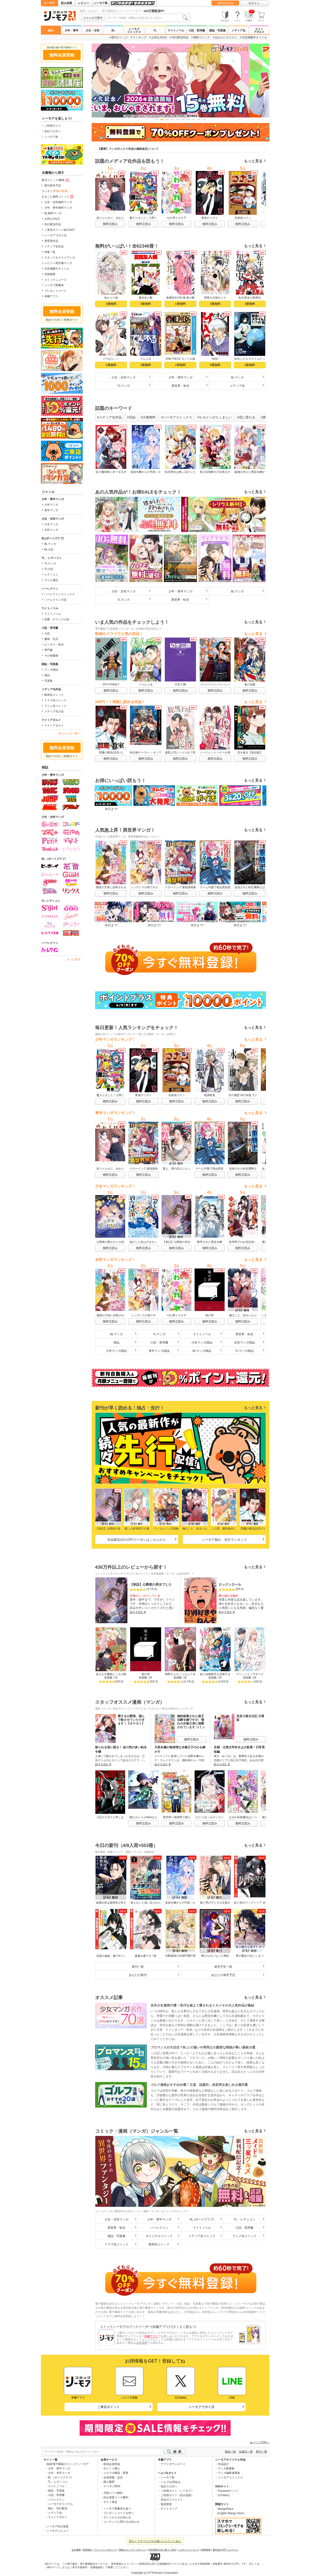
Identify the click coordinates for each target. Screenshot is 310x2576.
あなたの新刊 (138, 1975)
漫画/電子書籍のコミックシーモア (67, 2464)
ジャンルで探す (93, 17)
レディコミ (51, 574)
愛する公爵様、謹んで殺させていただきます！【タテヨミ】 (131, 1719)
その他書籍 (51, 655)
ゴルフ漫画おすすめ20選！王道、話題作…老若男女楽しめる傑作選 (199, 2085)
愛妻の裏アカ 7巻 (146, 1956)
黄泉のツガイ (209, 217)
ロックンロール (230, 1584)
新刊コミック (119, 37)
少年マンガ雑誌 (116, 1350)
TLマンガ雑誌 (244, 1350)
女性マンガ (51, 529)
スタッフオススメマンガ (59, 257)
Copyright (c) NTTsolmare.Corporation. (155, 2572)
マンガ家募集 (226, 2468)
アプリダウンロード (173, 2464)
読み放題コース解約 (115, 2497)
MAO (215, 358)
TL (155, 30)
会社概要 (76, 2550)
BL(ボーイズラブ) (53, 538)
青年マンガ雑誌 (159, 1350)
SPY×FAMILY (110, 684)
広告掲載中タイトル (254, 37)
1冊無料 (180, 304)
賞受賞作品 (51, 241)
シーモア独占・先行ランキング (224, 1539)
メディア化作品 (54, 246)
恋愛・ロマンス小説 (56, 619)
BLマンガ (50, 544)
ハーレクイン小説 (55, 599)
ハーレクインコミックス (59, 594)
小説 (47, 633)
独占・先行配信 (57, 2508)
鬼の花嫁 (249, 684)
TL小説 (48, 569)
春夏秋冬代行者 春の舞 (180, 297)
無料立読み (110, 224)
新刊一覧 (138, 1966)
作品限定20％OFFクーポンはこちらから (136, 1539)
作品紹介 (223, 2464)
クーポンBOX (111, 2486)
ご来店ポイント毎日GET (59, 229)
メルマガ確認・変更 (115, 2472)
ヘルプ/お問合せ (171, 2482)
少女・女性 (92, 30)
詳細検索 (49, 274)
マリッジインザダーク (250, 1674)
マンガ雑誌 (51, 669)
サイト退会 (110, 2502)
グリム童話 (51, 580)
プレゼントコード (55, 290)
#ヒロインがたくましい (215, 417)
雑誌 (47, 675)
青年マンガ (51, 510)
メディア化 (238, 30)
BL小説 (48, 549)
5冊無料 (145, 304)
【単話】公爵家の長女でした (151, 1584)
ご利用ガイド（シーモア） (177, 2490)
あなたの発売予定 (223, 1975)
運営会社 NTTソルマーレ (225, 2550)
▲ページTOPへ (259, 2442)
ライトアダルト (259, 30)
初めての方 (53, 319)
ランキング (140, 37)
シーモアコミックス (134, 30)
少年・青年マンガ (53, 499)
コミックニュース (55, 279)
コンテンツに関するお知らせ (121, 2521)
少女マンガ (51, 524)
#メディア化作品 (109, 417)
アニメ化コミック (55, 706)
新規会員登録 (111, 2464)
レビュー (83, 3)
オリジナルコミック (159, 2236)
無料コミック (201, 37)
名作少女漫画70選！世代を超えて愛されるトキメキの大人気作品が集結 (202, 2005)
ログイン (253, 3)
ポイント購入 (111, 2468)
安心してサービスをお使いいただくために (155, 2541)
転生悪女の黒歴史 (250, 297)
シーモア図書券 (54, 285)
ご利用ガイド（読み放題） (177, 2495)
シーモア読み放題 (57, 2526)
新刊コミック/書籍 (56, 180)
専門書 (48, 650)
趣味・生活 (51, 639)
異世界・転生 (181, 385)
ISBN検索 (206, 2550)
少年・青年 (71, 30)
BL (113, 30)
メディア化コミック (201, 2236)
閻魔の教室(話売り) (111, 752)
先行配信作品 (180, 37)
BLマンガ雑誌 (202, 1350)
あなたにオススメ (226, 37)
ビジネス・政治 (54, 644)
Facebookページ (228, 2490)
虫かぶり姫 (111, 297)
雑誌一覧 (230, 2451)
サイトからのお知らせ (117, 2517)
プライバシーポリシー (105, 2550)
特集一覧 (49, 252)
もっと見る (74, 959)
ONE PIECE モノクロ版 (180, 358)
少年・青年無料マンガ (58, 207)
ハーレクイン (50, 588)
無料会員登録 (225, 3)
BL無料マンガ (53, 213)
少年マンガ (51, 504)
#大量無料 (148, 417)
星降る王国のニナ (215, 297)
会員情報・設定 (113, 2477)
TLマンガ (50, 563)
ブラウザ (141, 2342)
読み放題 (66, 3)
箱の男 (209, 1315)
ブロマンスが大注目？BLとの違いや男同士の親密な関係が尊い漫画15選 (202, 2047)
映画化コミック (54, 694)
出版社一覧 (246, 2451)
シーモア (49, 3)
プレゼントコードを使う (118, 2513)
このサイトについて (188, 2550)
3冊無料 (111, 304)
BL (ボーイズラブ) (202, 2219)
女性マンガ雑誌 (244, 1342)
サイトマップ (169, 2508)
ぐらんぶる (146, 684)
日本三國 (180, 684)
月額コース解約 (113, 2493)
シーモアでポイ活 (55, 235)
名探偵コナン (242, 217)
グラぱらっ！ (111, 358)
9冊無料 (215, 365)
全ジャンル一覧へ (69, 733)
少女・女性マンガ (53, 518)
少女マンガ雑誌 (201, 1342)
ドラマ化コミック (55, 700)
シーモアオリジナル (60, 2504)
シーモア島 (101, 3)
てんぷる (145, 358)
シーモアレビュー (57, 2530)
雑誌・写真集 (217, 30)
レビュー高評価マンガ (58, 263)
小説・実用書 (196, 30)
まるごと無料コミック (58, 197)
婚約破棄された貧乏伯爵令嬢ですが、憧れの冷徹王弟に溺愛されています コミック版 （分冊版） (191, 1723)
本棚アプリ (51, 296)
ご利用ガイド (52, 125)
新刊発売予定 (52, 185)
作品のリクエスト (172, 2499)
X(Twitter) (224, 2495)
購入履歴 (108, 2481)
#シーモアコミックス (176, 417)
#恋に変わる (246, 417)
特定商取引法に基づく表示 (162, 2550)
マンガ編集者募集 (229, 2472)
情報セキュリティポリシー (133, 2550)
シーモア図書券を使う (117, 2508)
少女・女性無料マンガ (58, 202)
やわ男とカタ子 (176, 217)
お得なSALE (159, 37)
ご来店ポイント (108, 2407)
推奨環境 (166, 2504)
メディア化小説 (54, 711)
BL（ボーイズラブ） (61, 2477)
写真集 (48, 680)
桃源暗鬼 (209, 1095)
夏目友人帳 (146, 297)
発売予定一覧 (223, 1966)
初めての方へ (52, 131)
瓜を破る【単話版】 (249, 752)
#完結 (131, 417)
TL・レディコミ (52, 558)
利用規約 (87, 2550)
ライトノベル (176, 30)
